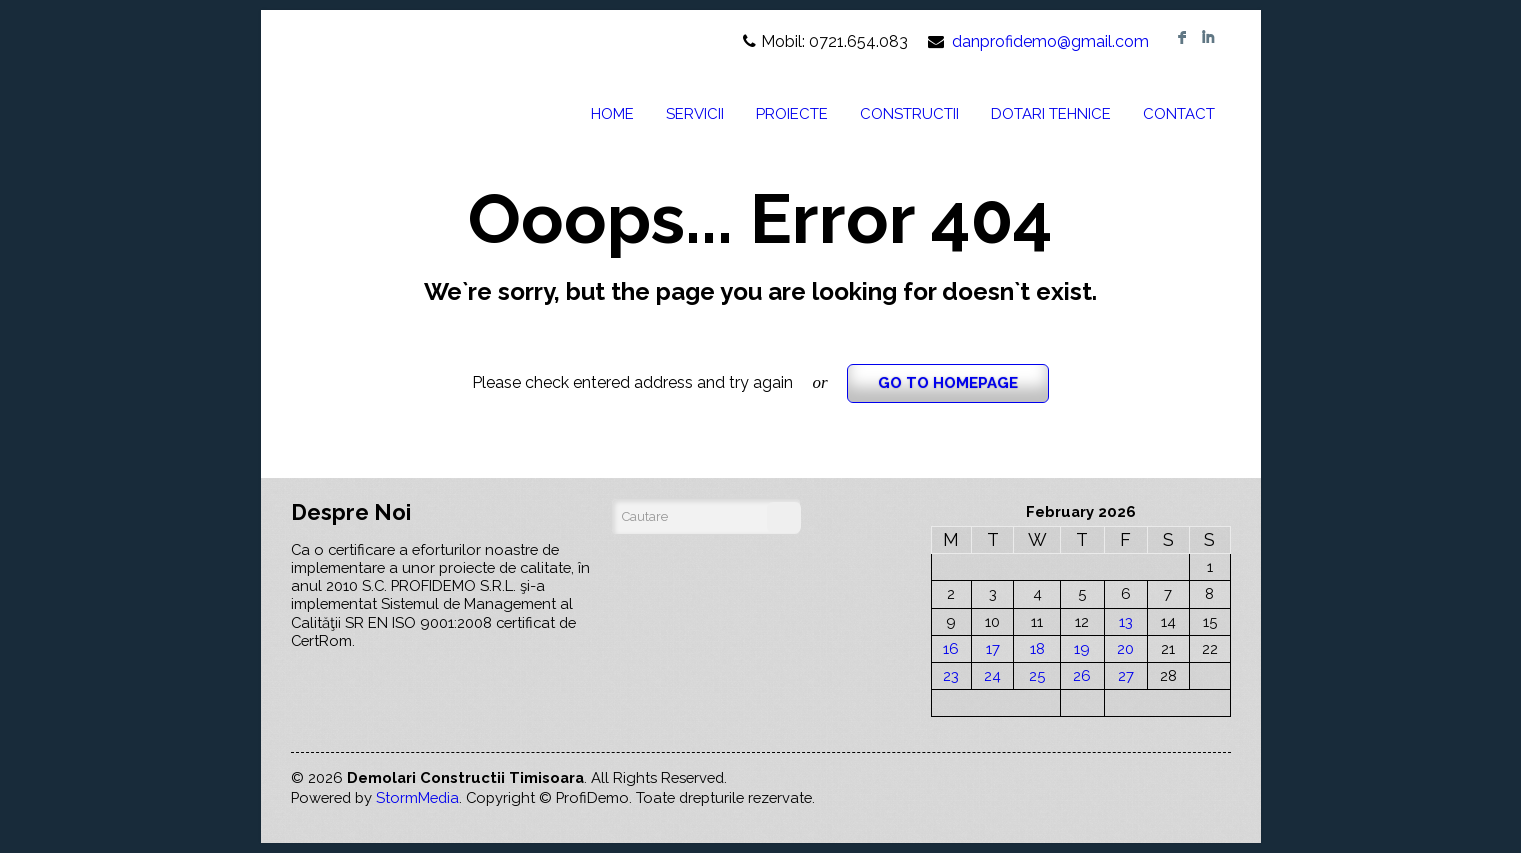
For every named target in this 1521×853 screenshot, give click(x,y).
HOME (612, 114)
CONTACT (1179, 114)
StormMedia (417, 797)
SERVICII (695, 114)
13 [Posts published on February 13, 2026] (1126, 621)
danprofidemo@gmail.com (1050, 41)
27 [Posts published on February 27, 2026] (1126, 675)
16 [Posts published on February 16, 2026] (951, 648)
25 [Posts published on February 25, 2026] (1037, 675)
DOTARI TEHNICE (1051, 114)
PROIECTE (792, 114)
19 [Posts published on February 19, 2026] (1082, 648)
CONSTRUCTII (909, 114)
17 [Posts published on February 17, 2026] (993, 648)
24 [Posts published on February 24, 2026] (992, 675)
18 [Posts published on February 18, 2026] (1037, 648)
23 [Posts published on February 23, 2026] (951, 675)
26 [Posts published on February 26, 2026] (1082, 675)
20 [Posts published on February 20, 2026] (1125, 648)
